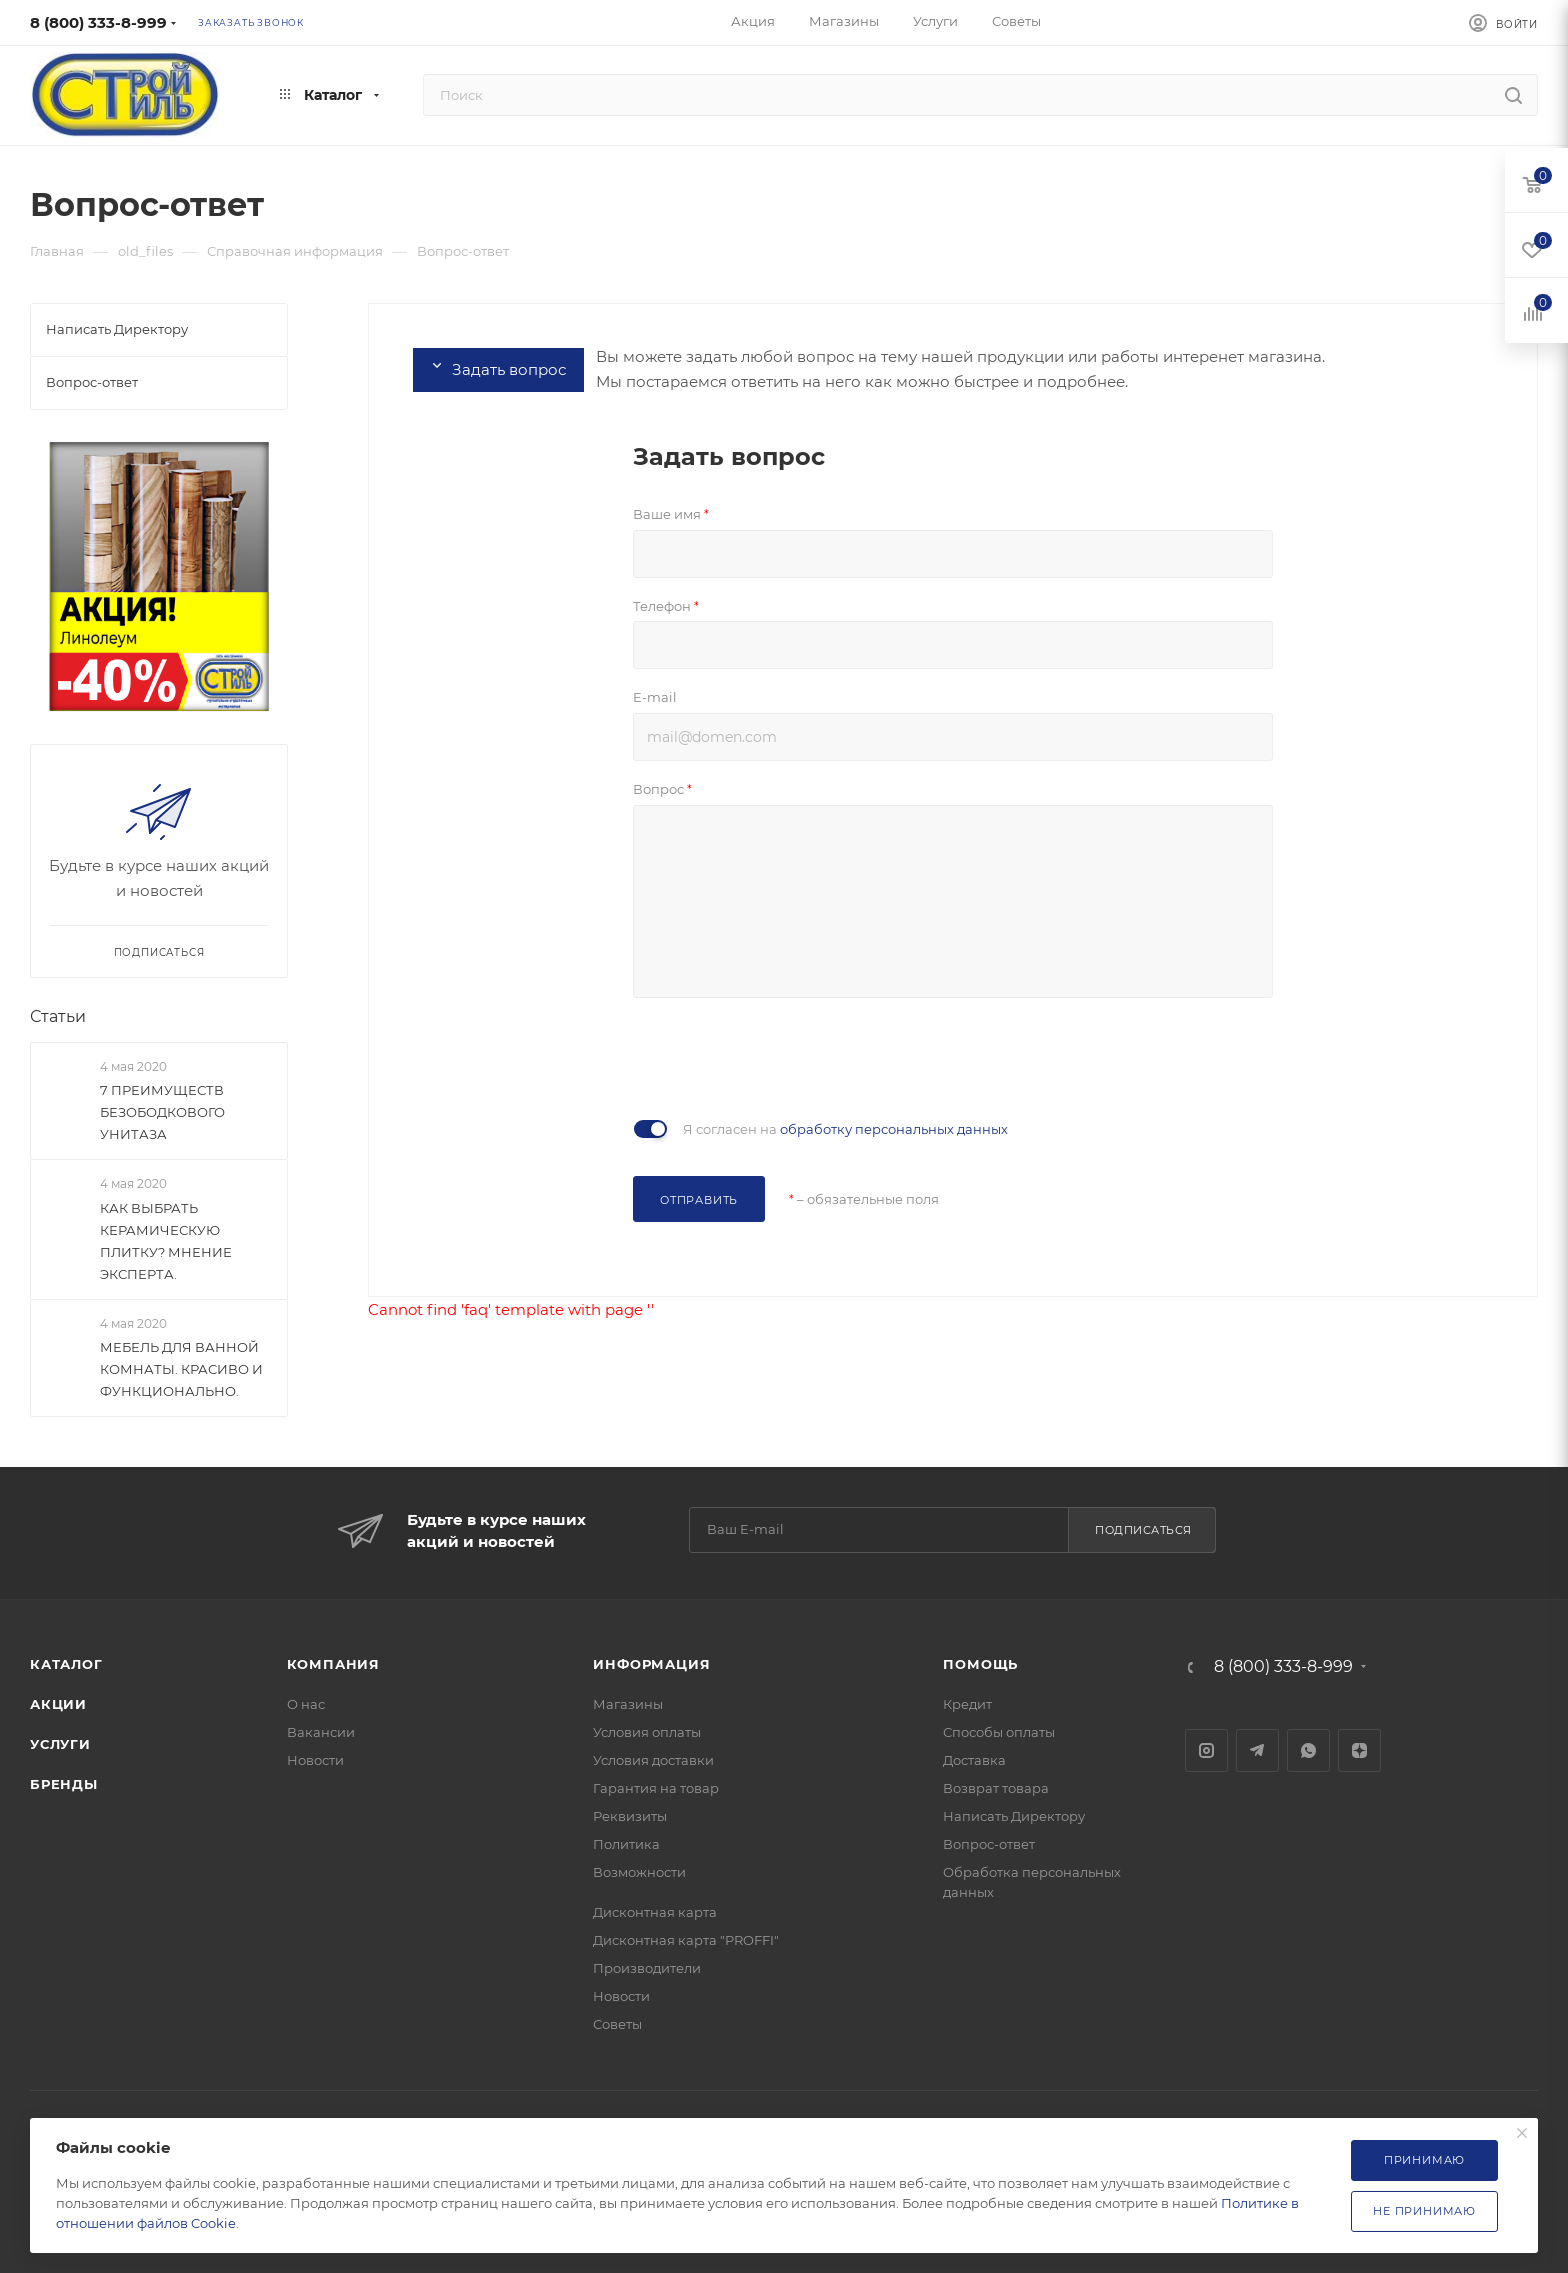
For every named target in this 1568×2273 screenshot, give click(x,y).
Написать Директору (1014, 1816)
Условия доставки (653, 1760)
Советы (617, 2024)
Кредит (967, 1704)
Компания (333, 1664)
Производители (647, 1968)
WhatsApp (1308, 1750)
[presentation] (785, 1056)
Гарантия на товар (656, 1788)
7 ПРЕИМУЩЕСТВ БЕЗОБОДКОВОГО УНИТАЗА (162, 1113)
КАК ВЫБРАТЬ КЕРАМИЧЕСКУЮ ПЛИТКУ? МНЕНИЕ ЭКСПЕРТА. (166, 1241)
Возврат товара (996, 1788)
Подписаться (1143, 1530)
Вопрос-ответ (989, 1844)
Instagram (1206, 1750)
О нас (306, 1704)
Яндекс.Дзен (1359, 1750)
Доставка (974, 1760)
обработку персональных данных (894, 1129)
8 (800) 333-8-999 (98, 22)
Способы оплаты (999, 1732)
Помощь (980, 1664)
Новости (315, 1760)
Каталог (66, 1664)
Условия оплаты (647, 1732)
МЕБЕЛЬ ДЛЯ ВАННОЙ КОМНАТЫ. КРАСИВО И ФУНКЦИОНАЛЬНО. (181, 1369)
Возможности (639, 1872)
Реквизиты (630, 1816)
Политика (626, 1844)
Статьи (58, 1016)
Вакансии (321, 1732)
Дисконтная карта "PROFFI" (686, 1940)
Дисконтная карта (655, 1912)
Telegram (1257, 1750)
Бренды (64, 1784)
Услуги (60, 1744)
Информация (651, 1664)
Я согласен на (845, 1129)
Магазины (628, 1704)
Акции (58, 1704)
